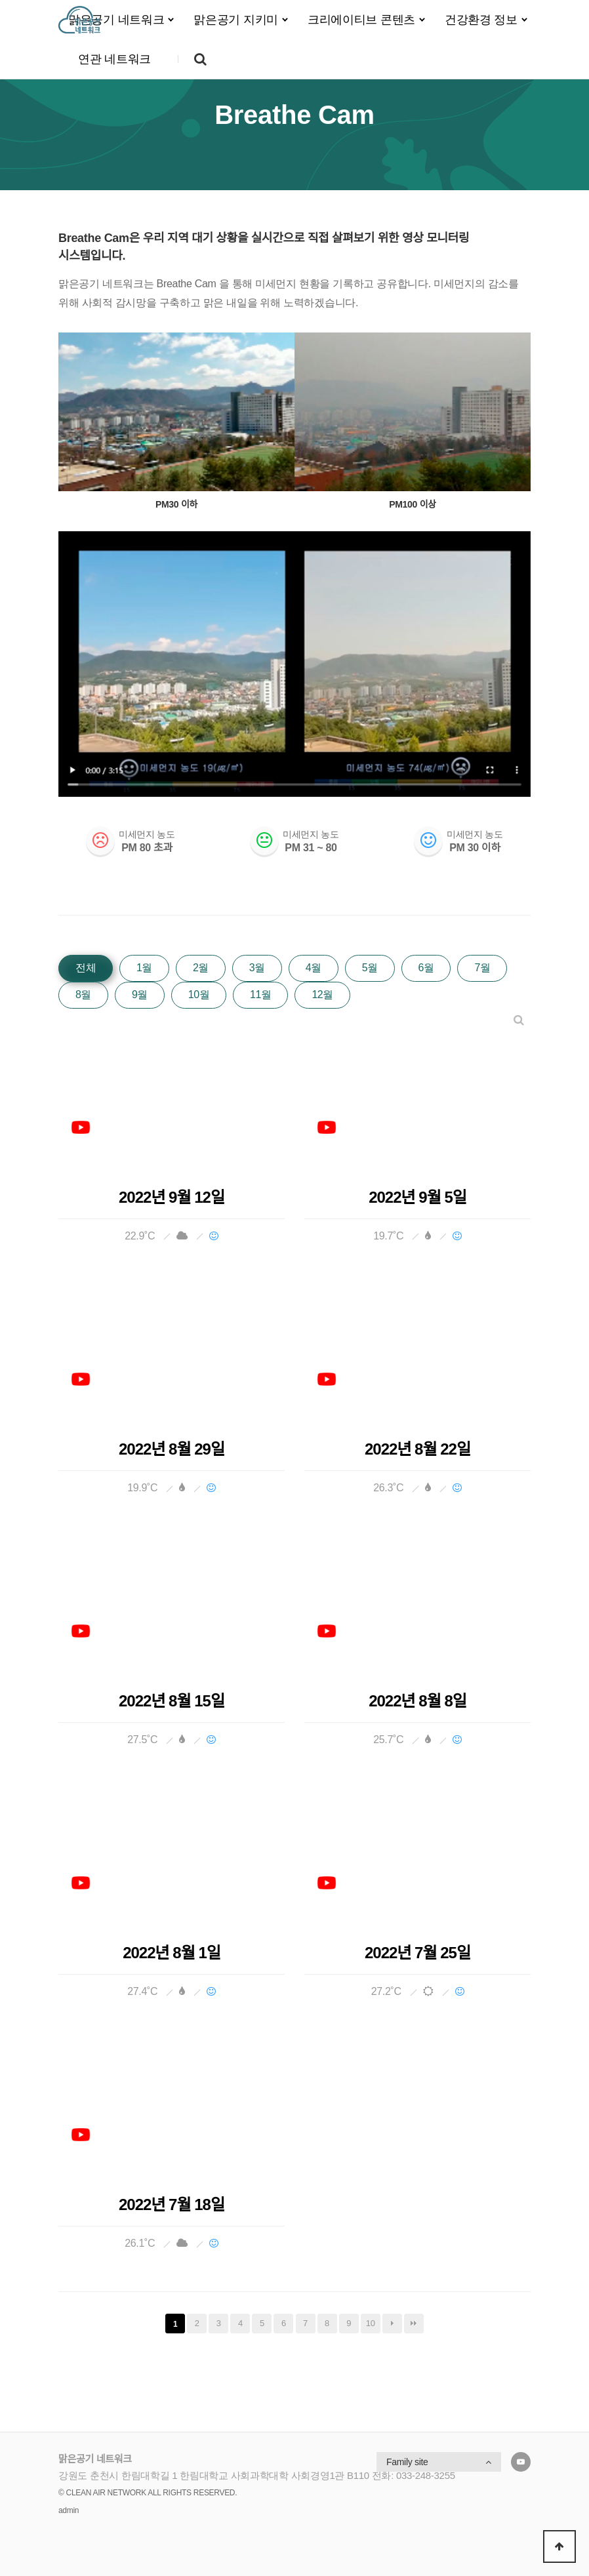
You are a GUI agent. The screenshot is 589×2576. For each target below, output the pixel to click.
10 (370, 2323)
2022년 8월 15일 (171, 1701)
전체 (85, 967)
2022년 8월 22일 (417, 1449)
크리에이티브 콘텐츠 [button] (361, 19)
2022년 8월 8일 (417, 1701)
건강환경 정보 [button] (481, 19)
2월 (201, 967)
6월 (426, 967)
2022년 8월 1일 (171, 1953)
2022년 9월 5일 (417, 1197)
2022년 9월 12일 (171, 1197)
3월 (257, 967)
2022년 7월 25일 (417, 1953)
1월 (144, 967)
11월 (260, 994)
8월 (83, 994)
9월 (140, 994)
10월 (198, 994)
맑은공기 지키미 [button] (235, 19)
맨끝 (414, 2323)
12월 (322, 994)
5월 (370, 967)
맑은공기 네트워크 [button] (116, 19)
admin (68, 2510)
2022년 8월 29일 (171, 1449)
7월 (482, 967)
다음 (392, 2323)
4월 (313, 967)
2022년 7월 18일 (171, 2205)
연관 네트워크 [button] (114, 59)
